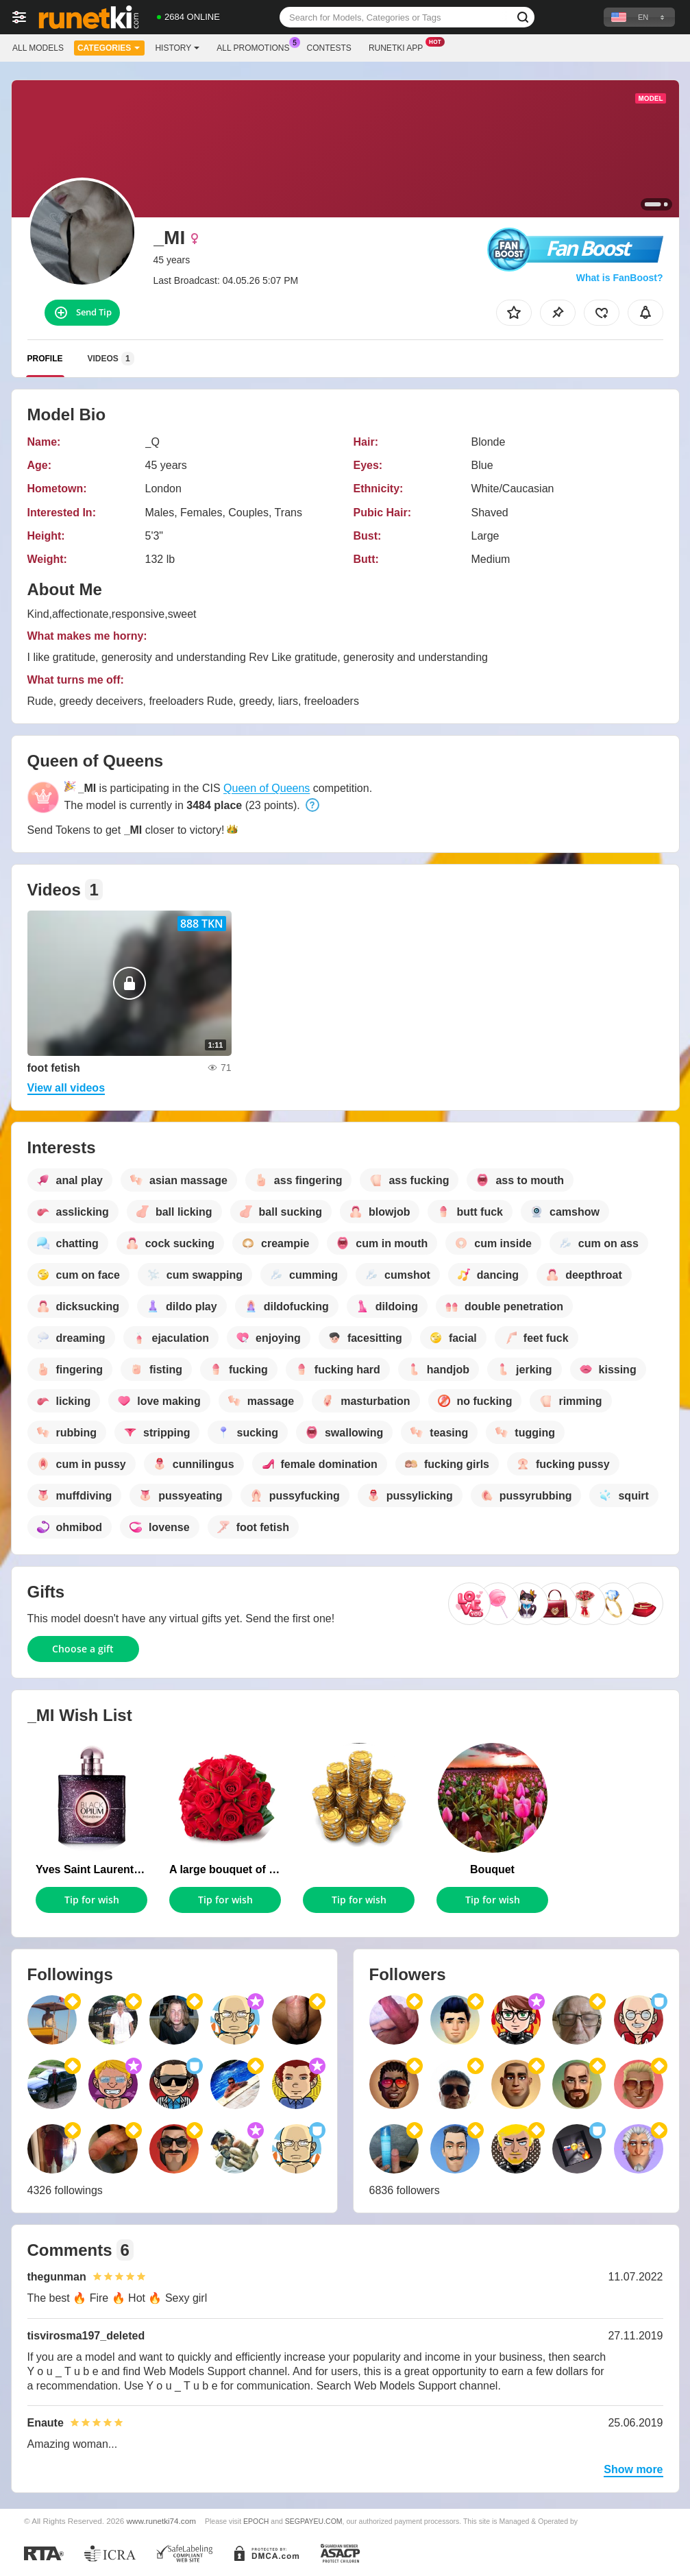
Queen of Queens (266, 788)
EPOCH (256, 2521)
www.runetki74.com (161, 2520)
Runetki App (399, 46)
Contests (329, 48)
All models (38, 48)
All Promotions (256, 46)
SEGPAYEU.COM (314, 2521)
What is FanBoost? (619, 277)
